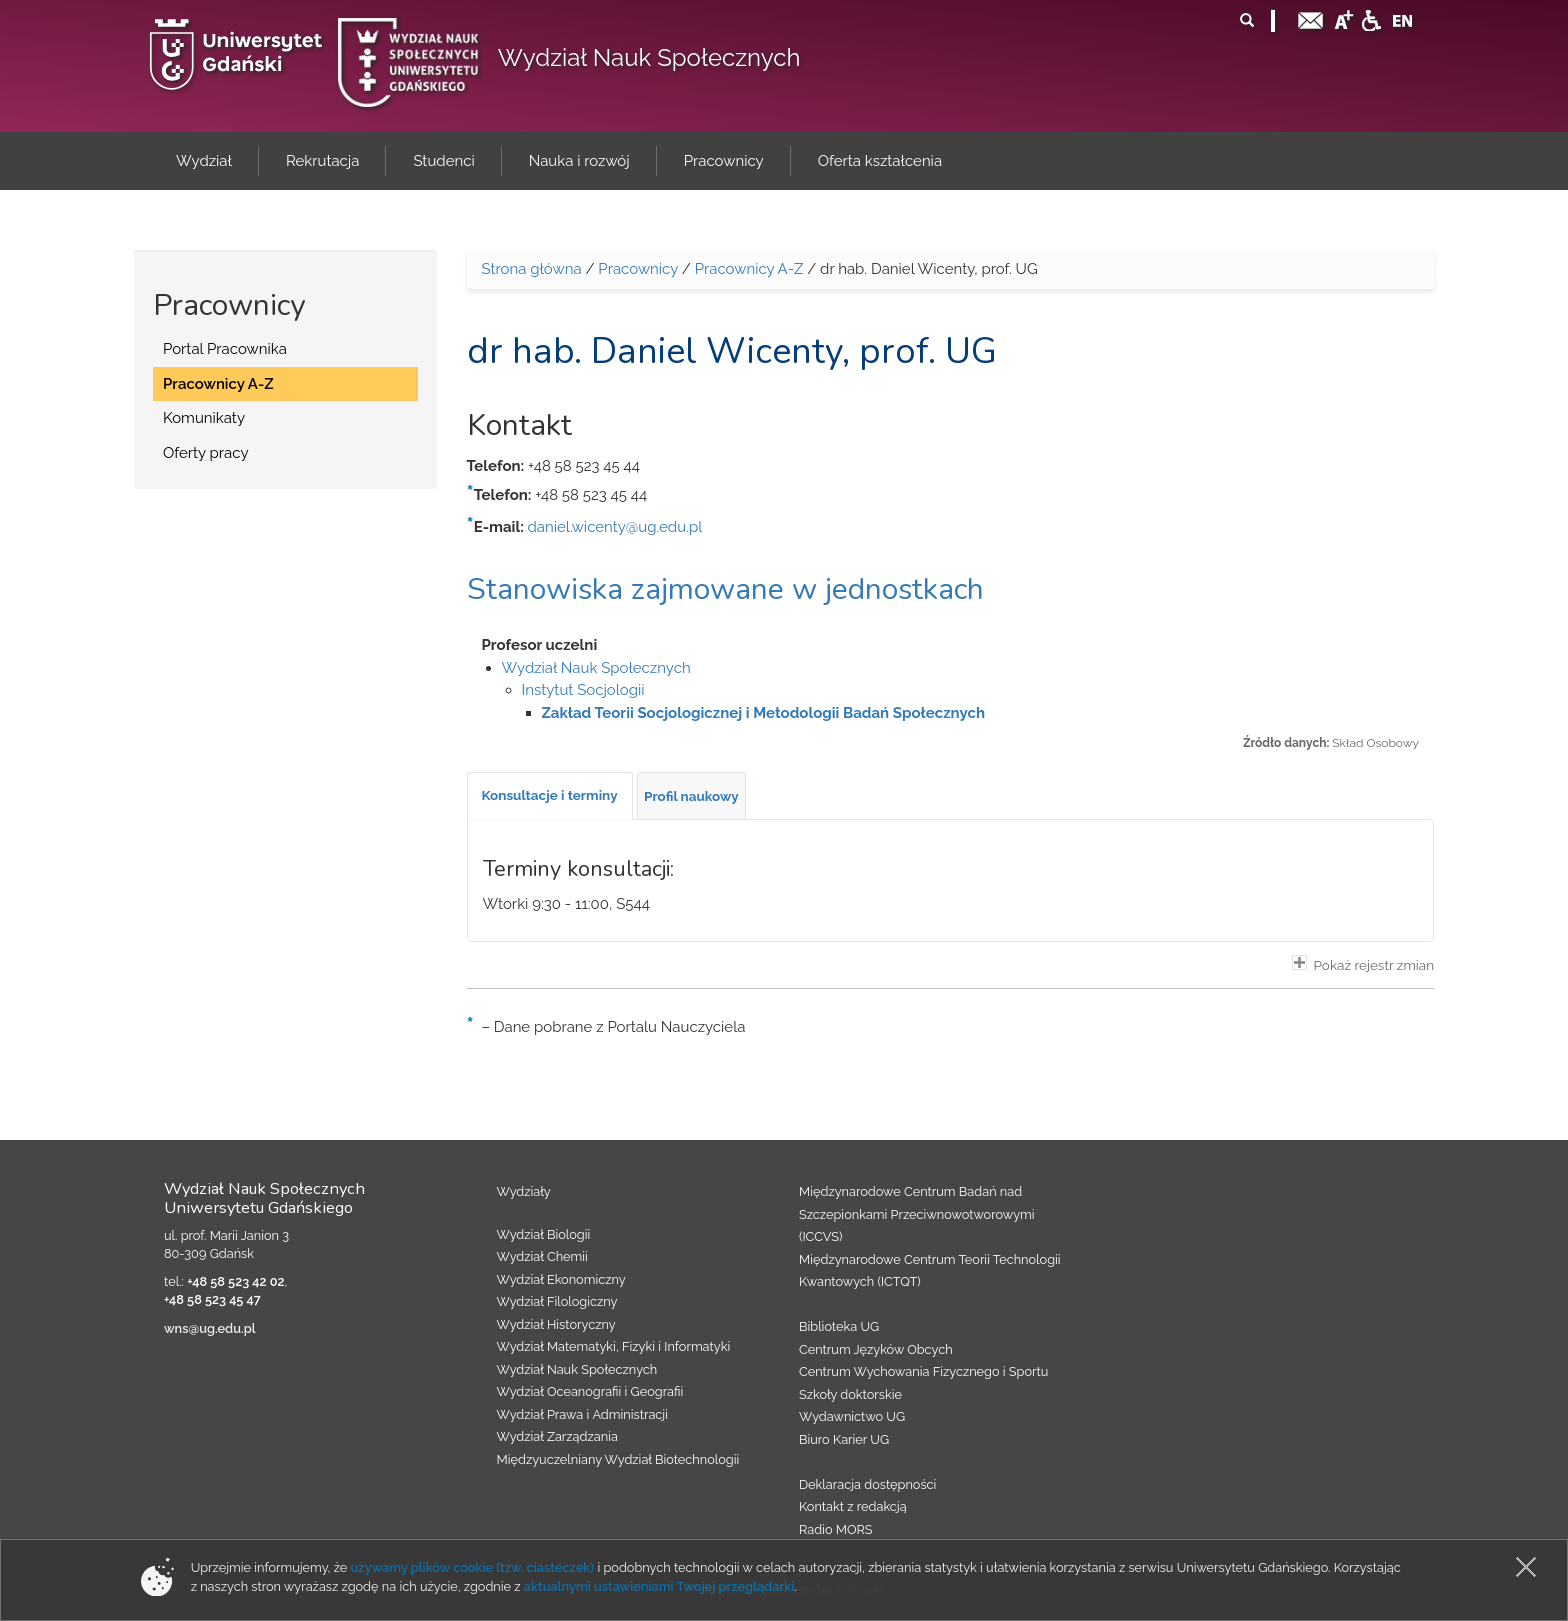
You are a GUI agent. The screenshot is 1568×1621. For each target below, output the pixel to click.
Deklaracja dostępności (867, 1484)
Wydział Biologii (544, 1234)
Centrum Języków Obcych (876, 1349)
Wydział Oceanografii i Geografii (590, 1391)
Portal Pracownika (225, 349)
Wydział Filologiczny (557, 1301)
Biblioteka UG (839, 1326)
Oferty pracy (206, 453)
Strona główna (532, 269)
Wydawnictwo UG (852, 1416)
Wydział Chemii (542, 1256)
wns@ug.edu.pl (210, 1328)
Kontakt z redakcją (853, 1506)
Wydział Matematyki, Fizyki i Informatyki (614, 1346)
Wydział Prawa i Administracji (583, 1414)
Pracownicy (638, 269)
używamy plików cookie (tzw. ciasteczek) (473, 1567)
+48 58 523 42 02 (235, 1281)
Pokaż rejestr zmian (1363, 964)
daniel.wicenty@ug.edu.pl (615, 527)
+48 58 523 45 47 (212, 1299)
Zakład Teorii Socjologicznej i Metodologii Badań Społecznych (763, 713)
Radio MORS (836, 1529)
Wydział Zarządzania (557, 1436)
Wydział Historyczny (556, 1324)
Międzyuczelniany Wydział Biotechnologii (618, 1459)
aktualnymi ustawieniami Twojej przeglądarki (659, 1586)
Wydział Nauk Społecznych (649, 57)
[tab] (550, 796)
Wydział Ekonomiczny (561, 1279)
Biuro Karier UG (844, 1439)
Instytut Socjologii (583, 690)
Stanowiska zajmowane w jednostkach (725, 589)
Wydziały (524, 1191)
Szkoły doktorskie (850, 1394)
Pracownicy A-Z (218, 384)
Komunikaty (204, 418)
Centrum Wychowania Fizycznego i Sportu (923, 1371)
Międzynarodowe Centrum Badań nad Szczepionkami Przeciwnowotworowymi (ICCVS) (917, 1214)
